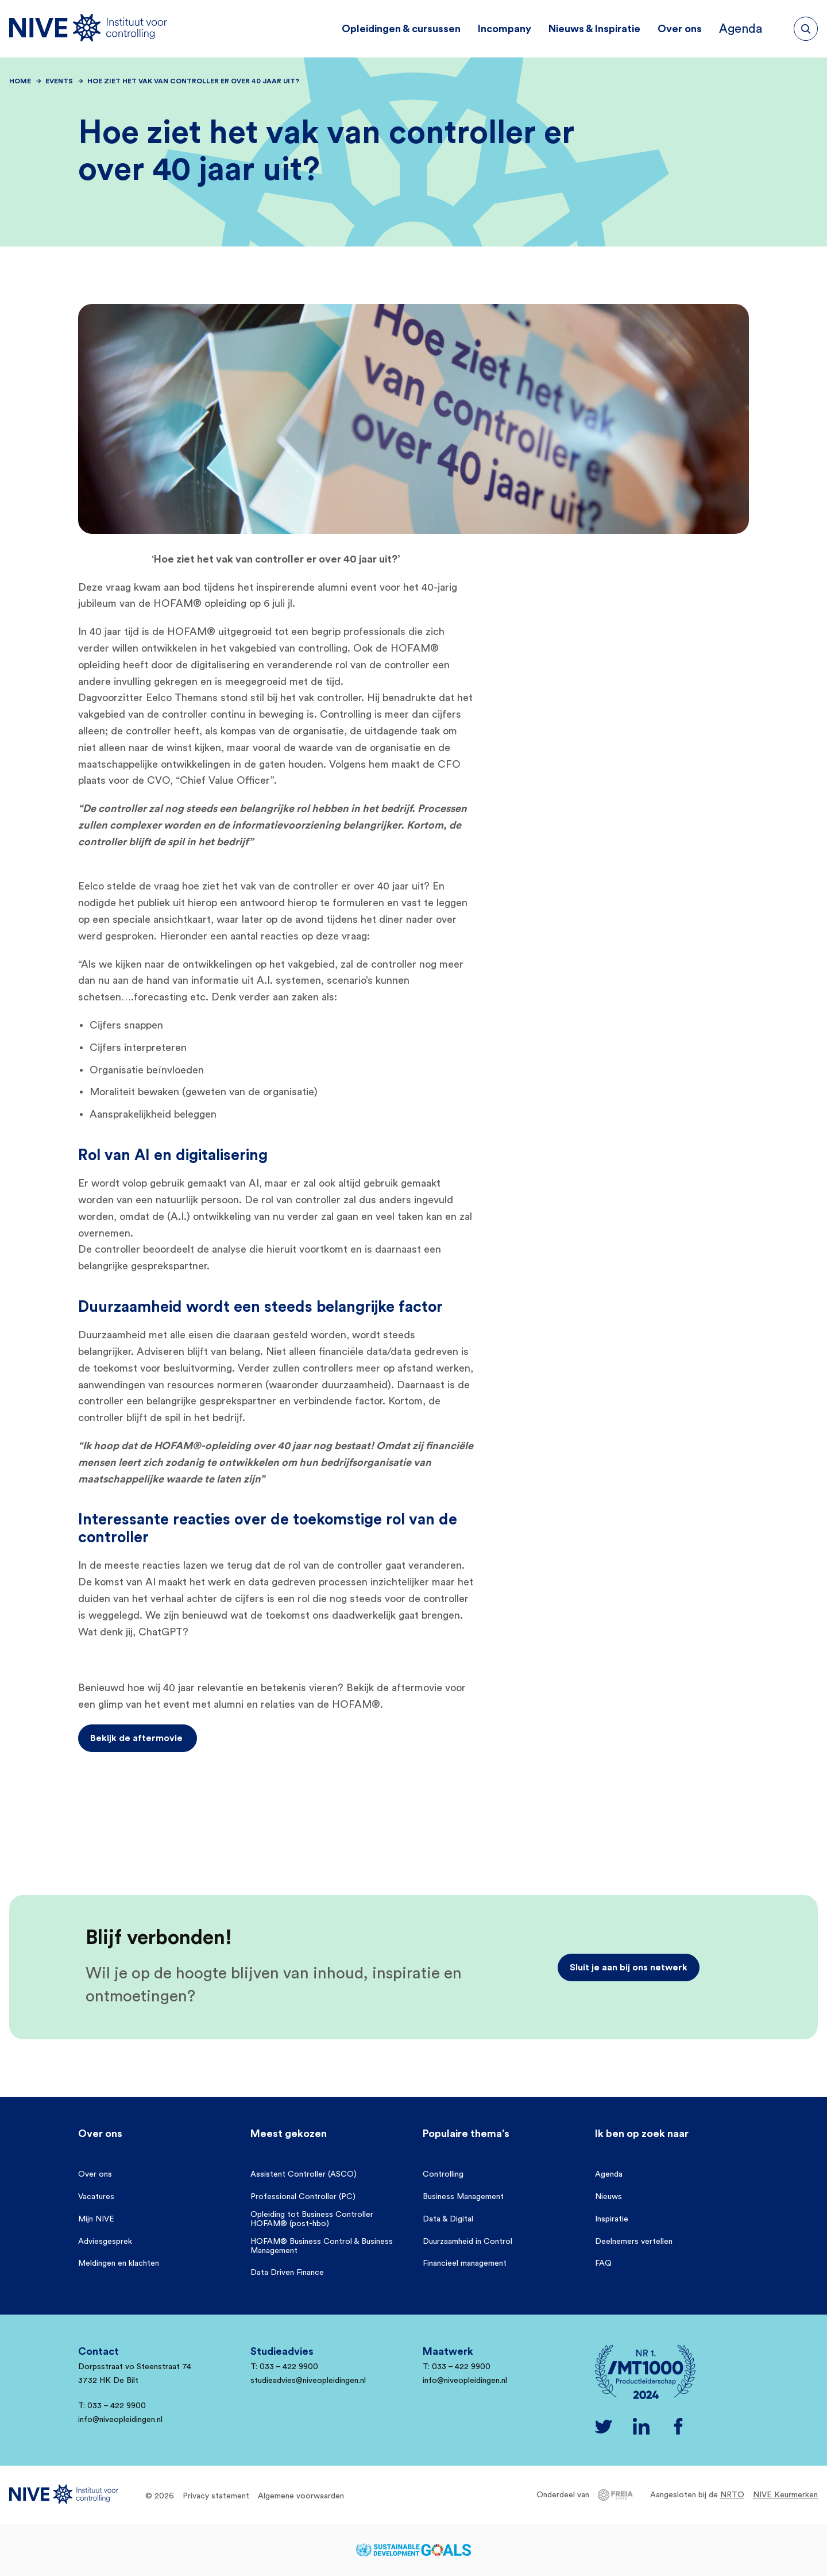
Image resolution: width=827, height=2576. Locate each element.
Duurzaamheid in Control (467, 2242)
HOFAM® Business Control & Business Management (321, 2246)
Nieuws (608, 2197)
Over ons (689, 29)
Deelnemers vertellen (634, 2242)
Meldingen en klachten (118, 2263)
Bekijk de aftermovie (137, 1738)
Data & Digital (448, 2219)
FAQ (603, 2263)
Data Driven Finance (287, 2273)
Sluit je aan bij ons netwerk (628, 1967)
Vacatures (96, 2197)
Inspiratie (611, 2219)
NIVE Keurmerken (785, 2495)
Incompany (514, 29)
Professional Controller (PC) (302, 2197)
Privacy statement (216, 2496)
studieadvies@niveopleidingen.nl (308, 2381)
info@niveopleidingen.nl (120, 2420)
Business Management (463, 2197)
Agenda (757, 29)
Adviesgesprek (105, 2242)
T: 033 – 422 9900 (112, 2406)
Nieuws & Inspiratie (604, 29)
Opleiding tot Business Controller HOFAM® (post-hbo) (311, 2219)
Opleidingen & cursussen (410, 29)
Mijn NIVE (96, 2219)
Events (59, 81)
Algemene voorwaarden (301, 2496)
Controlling (443, 2174)
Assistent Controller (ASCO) (303, 2174)
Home (20, 81)
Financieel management (465, 2263)
